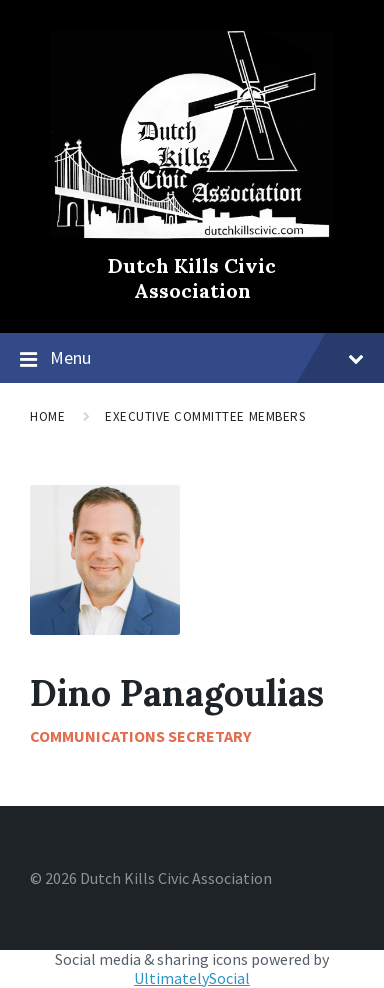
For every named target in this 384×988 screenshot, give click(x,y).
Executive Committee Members (205, 416)
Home (47, 416)
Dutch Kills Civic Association (192, 278)
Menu (207, 357)
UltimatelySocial (192, 978)
